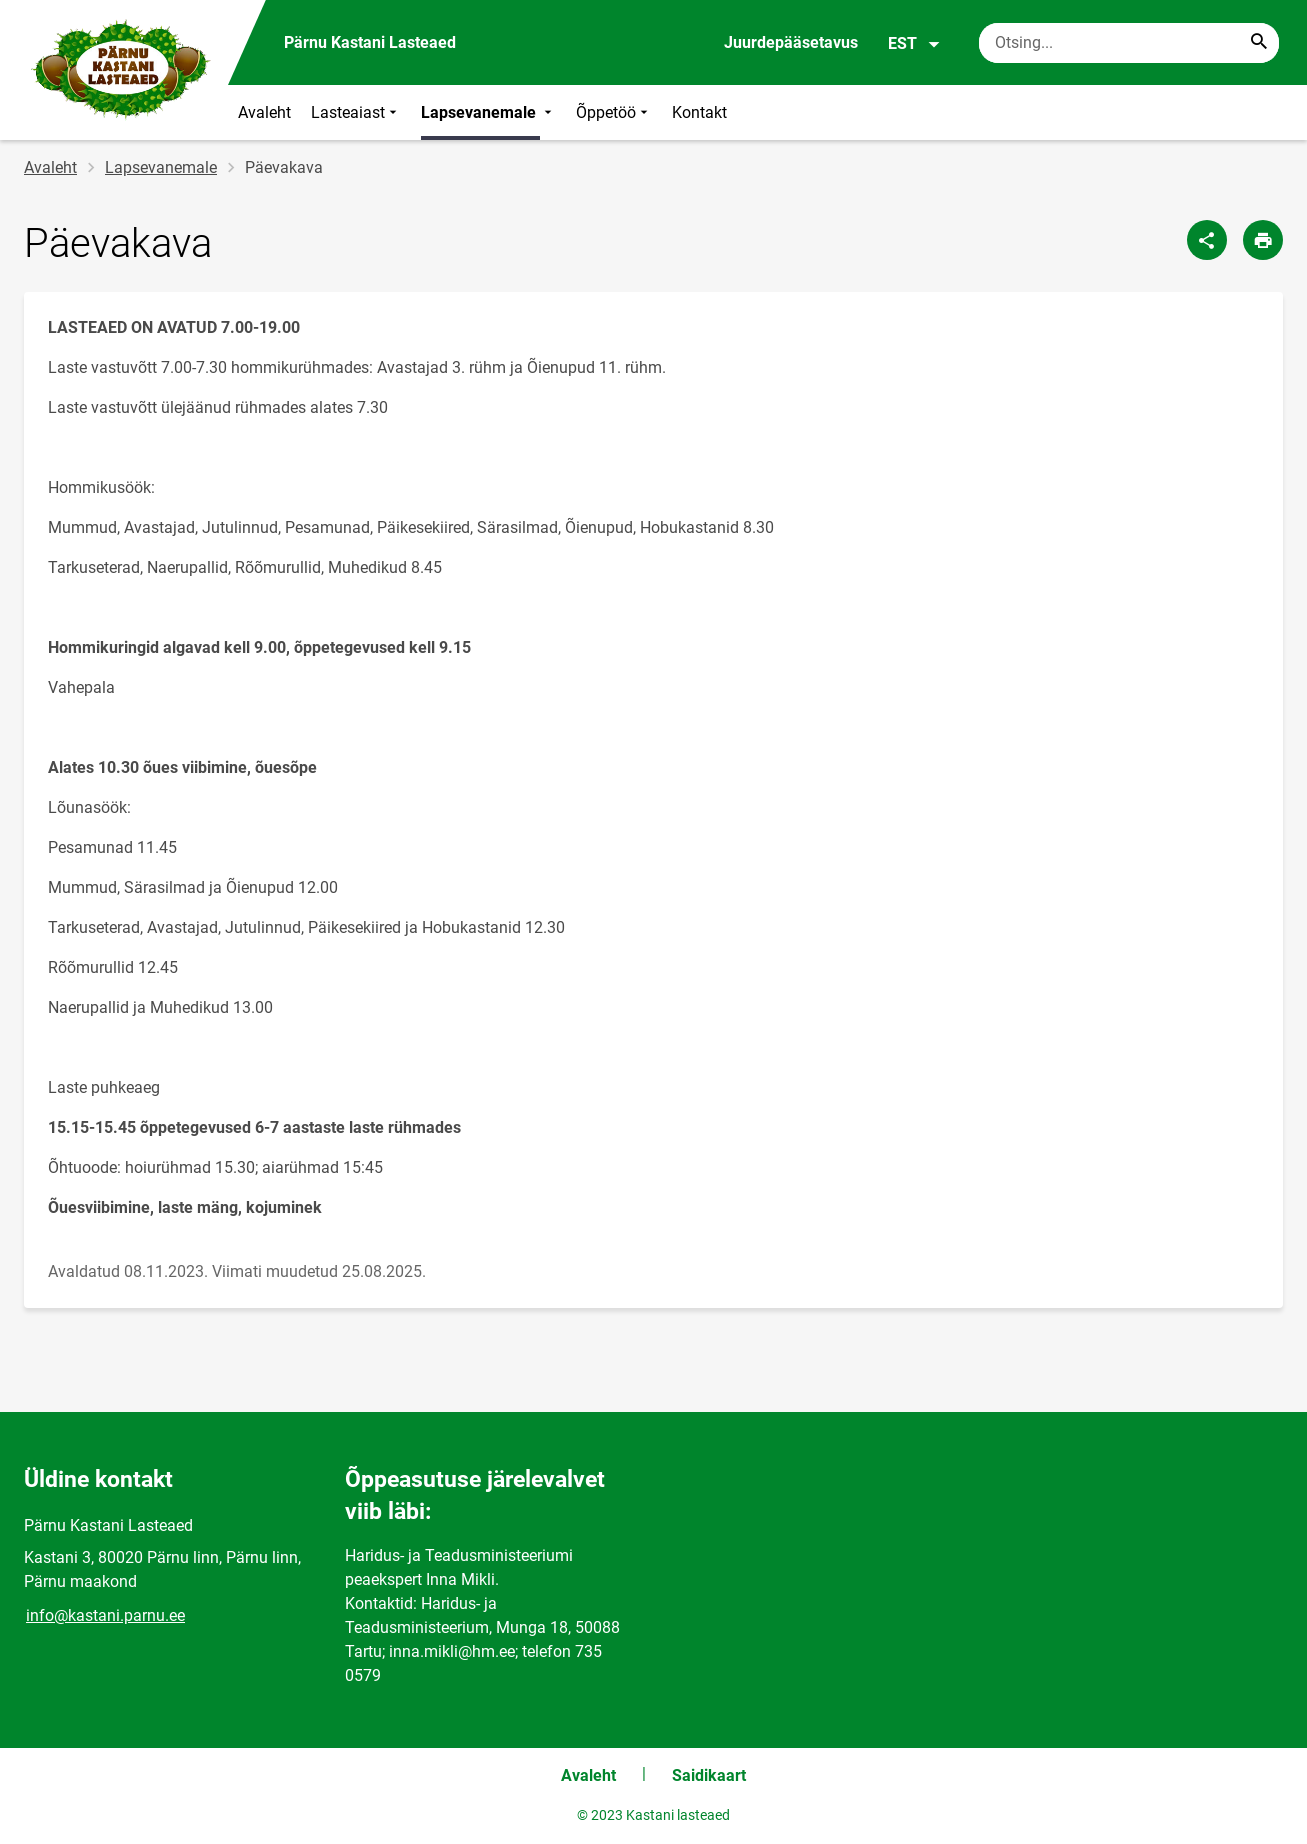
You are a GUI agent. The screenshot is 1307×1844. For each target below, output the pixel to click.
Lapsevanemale (488, 112)
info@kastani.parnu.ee (105, 1615)
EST (914, 44)
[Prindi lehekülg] (1263, 240)
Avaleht (264, 112)
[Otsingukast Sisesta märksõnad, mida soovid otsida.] (1129, 43)
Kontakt (699, 112)
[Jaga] (1207, 240)
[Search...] (1259, 43)
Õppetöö (614, 112)
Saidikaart (709, 1775)
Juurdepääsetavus (791, 42)
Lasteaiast (356, 112)
